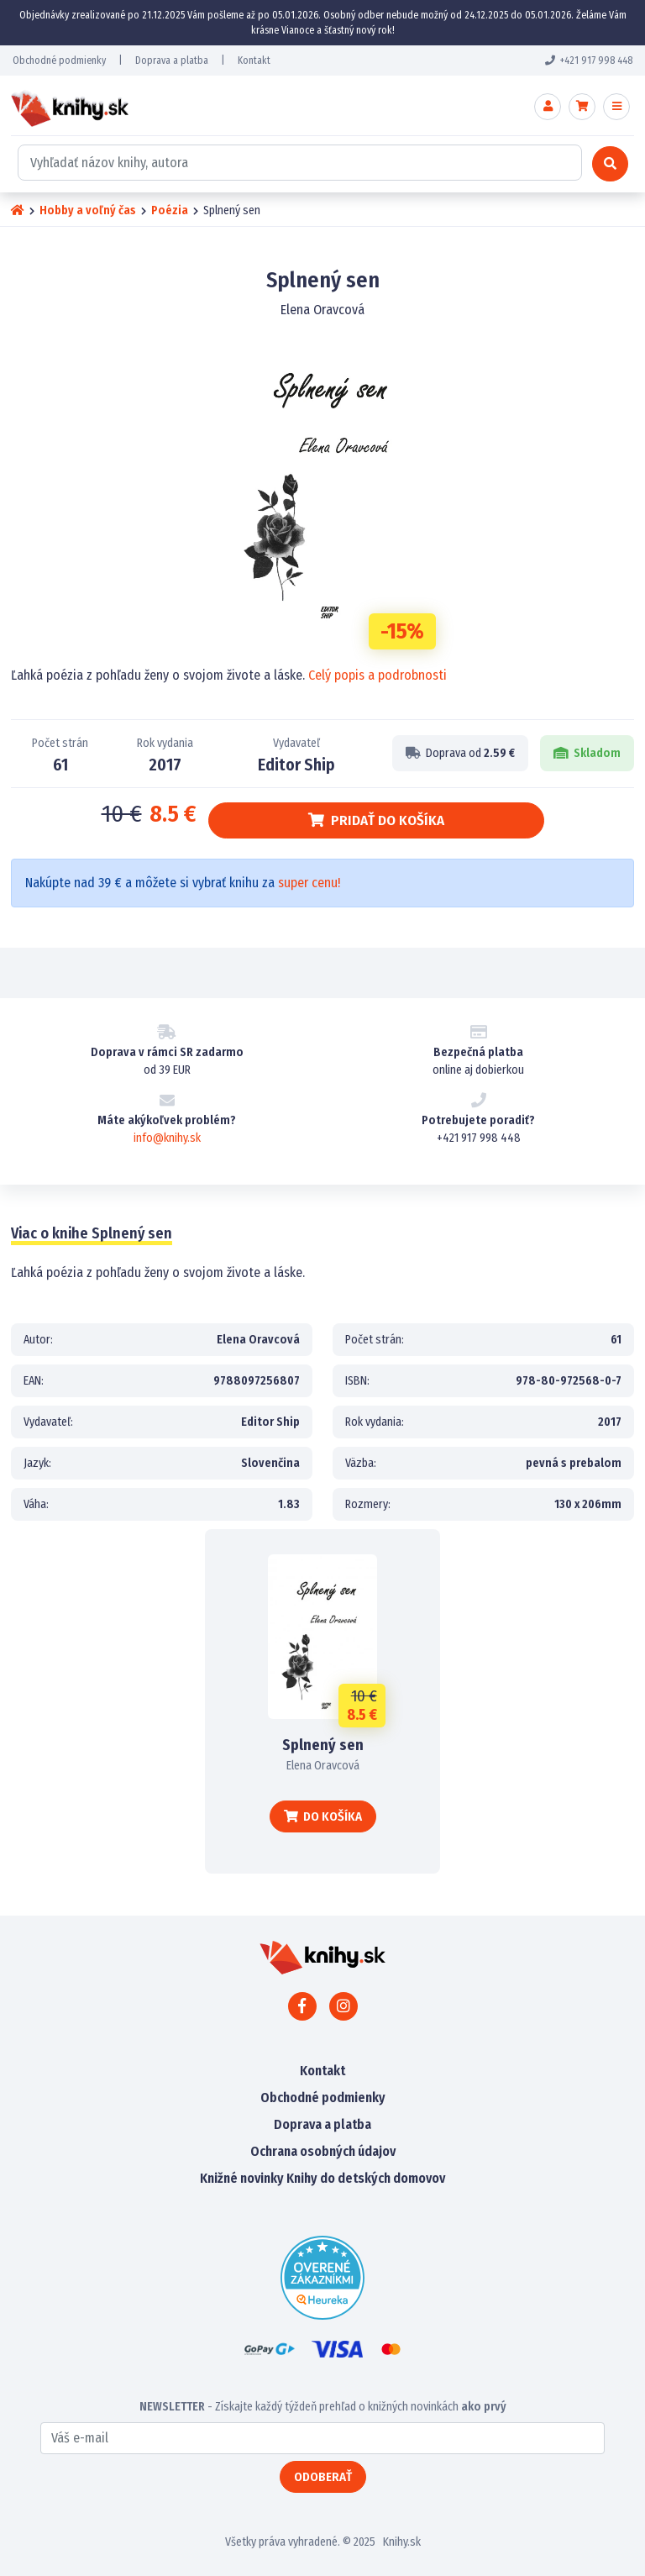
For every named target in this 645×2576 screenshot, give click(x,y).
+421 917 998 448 (588, 60)
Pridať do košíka (376, 820)
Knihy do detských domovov (365, 2178)
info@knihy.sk (167, 1138)
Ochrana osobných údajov (323, 2151)
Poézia (169, 210)
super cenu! (309, 883)
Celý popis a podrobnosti (377, 675)
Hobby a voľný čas (87, 210)
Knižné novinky (242, 2178)
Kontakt (254, 60)
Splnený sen (323, 1745)
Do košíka (323, 1816)
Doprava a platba (171, 60)
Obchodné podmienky (59, 60)
